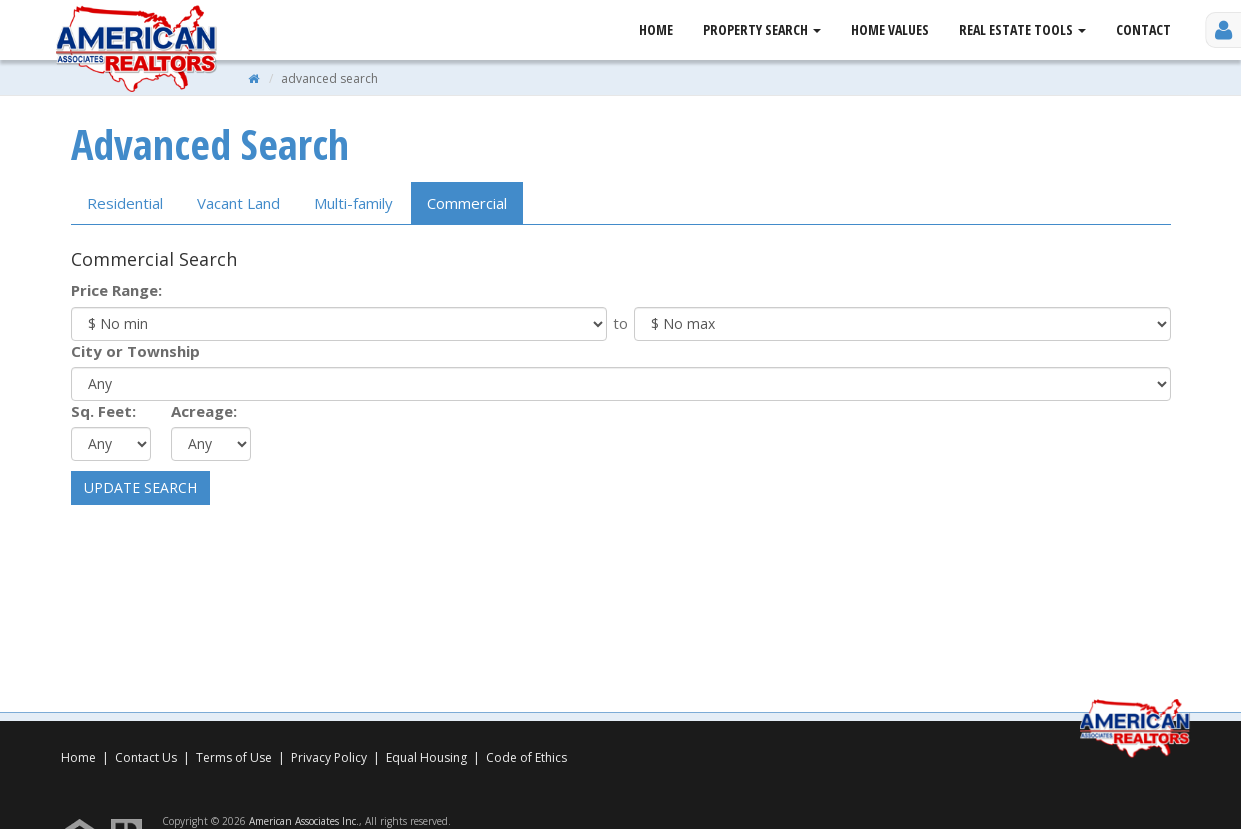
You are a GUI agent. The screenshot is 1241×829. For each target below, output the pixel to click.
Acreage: (204, 411)
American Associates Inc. (304, 821)
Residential (125, 203)
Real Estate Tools (1022, 29)
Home (656, 29)
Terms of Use (234, 757)
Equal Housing (428, 757)
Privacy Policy (329, 757)
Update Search (140, 487)
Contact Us (146, 757)
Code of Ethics (526, 757)
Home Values (890, 29)
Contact (1143, 29)
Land (238, 203)
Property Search (762, 29)
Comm (467, 203)
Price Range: (116, 290)
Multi (353, 203)
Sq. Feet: (103, 411)
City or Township (135, 351)
